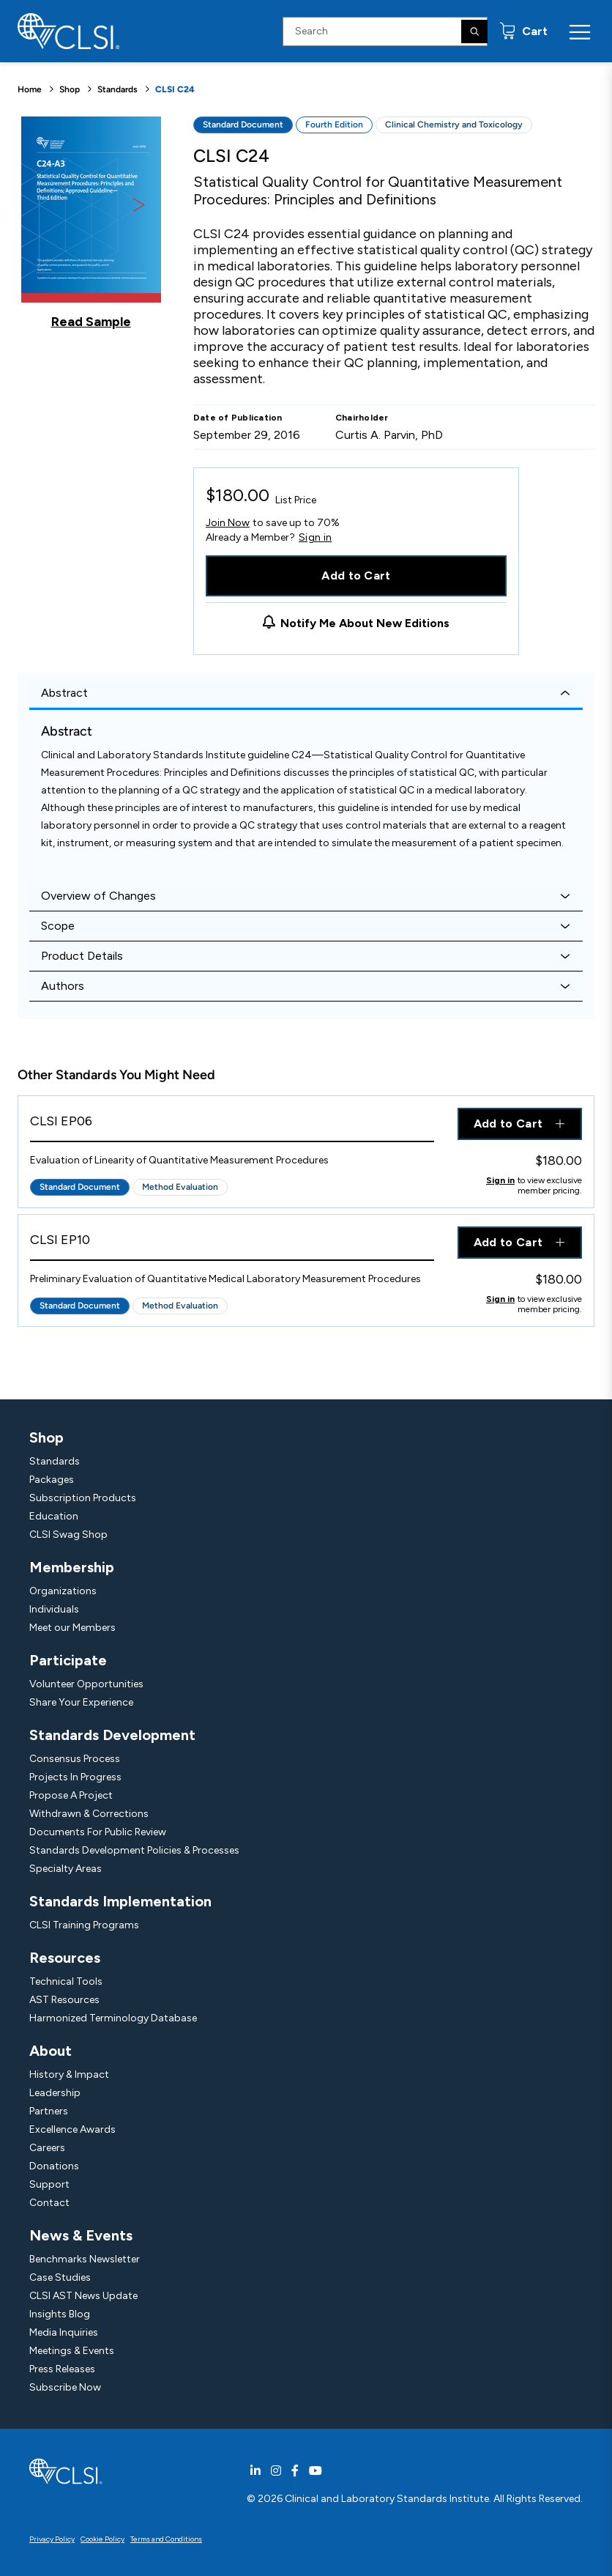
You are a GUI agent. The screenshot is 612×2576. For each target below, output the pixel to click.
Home (30, 89)
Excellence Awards (72, 2129)
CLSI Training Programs (84, 1925)
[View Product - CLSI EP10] (232, 1243)
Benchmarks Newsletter (84, 2259)
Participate (68, 1660)
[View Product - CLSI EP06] (232, 1125)
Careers (47, 2148)
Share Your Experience (81, 1702)
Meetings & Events (71, 2350)
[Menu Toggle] (579, 31)
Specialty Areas (65, 1868)
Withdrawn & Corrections (89, 1813)
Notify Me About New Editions (364, 623)
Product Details (82, 956)
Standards (117, 89)
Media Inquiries (63, 2332)
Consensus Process (74, 1759)
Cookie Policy (102, 2539)
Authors (62, 986)
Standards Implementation (120, 1901)
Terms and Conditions (166, 2539)
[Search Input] (385, 31)
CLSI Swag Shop (68, 1534)
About (50, 2050)
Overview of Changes (98, 896)
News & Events (81, 2235)
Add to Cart (356, 575)
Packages (51, 1479)
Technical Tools (65, 1981)
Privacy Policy (52, 2539)
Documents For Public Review (97, 1832)
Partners (48, 2111)
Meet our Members (72, 1627)
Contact (49, 2202)
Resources (64, 1957)
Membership (71, 1567)
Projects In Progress (75, 1777)
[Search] (474, 31)
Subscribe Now (65, 2387)
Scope (58, 926)
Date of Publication (238, 417)
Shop (69, 89)
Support (49, 2184)
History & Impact (69, 2074)
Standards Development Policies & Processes (134, 1850)
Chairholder (362, 417)
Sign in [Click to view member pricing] (500, 1180)
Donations (54, 2166)
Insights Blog (59, 2314)
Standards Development (112, 1735)
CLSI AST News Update (83, 2296)
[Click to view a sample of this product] (91, 222)
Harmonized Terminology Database (113, 2018)
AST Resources (64, 2000)
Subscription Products (82, 1498)
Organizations (63, 1591)
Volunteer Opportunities (86, 1684)
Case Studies (60, 2277)
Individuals (54, 1609)
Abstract (64, 693)
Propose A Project (71, 1795)
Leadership (55, 2093)
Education (53, 1516)
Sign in (315, 538)
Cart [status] (533, 31)
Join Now (228, 523)
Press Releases (62, 2369)
